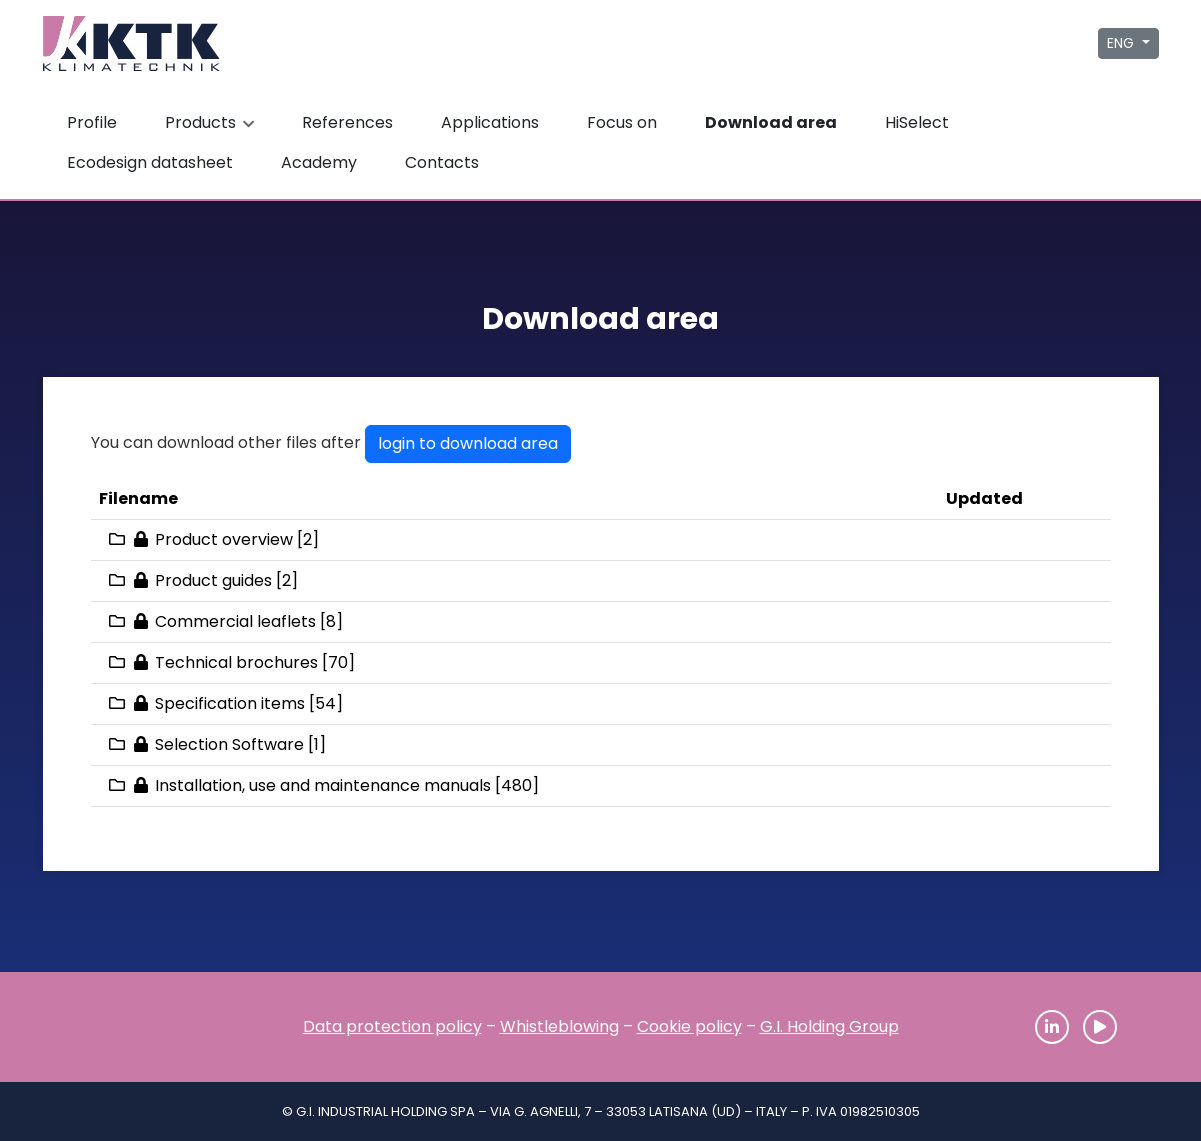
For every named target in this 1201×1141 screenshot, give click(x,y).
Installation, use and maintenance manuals (323, 785)
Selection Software (229, 744)
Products (212, 122)
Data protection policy (392, 1026)
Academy (319, 162)
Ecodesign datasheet (150, 162)
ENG (1122, 43)
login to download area (468, 443)
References (347, 122)
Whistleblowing (559, 1026)
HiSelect (917, 122)
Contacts (442, 162)
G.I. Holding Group (829, 1026)
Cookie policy (689, 1026)
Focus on (622, 122)
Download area (771, 122)
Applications (490, 122)
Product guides (213, 580)
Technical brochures (236, 662)
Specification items (230, 703)
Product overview (224, 539)
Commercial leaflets (235, 621)
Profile (92, 122)
